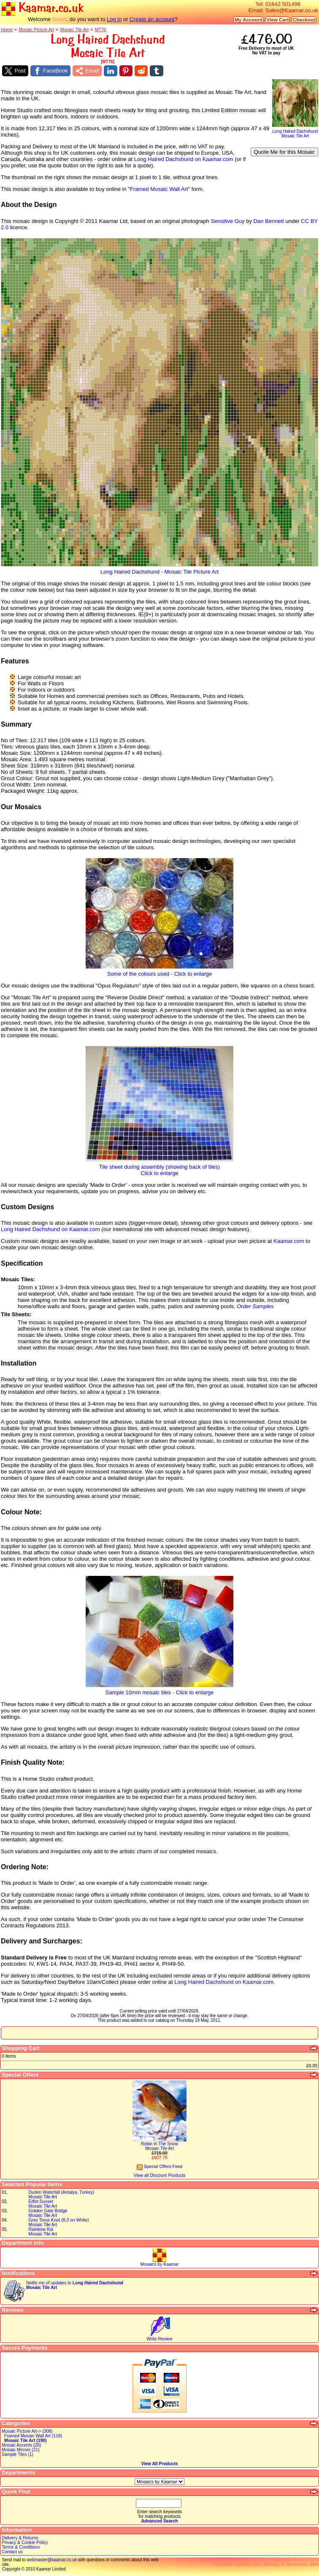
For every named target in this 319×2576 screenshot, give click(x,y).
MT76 (100, 29)
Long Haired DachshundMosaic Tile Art (295, 131)
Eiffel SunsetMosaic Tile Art (43, 2203)
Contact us (12, 2551)
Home (7, 29)
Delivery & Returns (20, 2538)
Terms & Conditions (21, 2547)
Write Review (159, 2339)
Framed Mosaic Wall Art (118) (33, 2436)
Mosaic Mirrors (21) (20, 2449)
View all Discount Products (160, 2175)
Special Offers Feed (160, 2166)
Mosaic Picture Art (36, 29)
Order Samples (255, 1306)
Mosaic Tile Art (74, 29)
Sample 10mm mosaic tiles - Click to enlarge (159, 1690)
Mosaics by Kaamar (159, 2264)
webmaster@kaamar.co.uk (52, 2559)
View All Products (159, 2463)
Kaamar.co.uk (43, 8)
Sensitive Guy (227, 221)
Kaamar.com (288, 1241)
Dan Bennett (269, 221)
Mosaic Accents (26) (21, 2445)
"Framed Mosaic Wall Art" (159, 189)
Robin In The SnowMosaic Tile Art (159, 2146)
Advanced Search (159, 2521)
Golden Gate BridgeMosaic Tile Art (48, 2213)
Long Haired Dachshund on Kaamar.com (183, 159)
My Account (248, 19)
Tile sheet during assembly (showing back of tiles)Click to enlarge (159, 1167)
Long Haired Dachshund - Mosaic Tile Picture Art (159, 569)
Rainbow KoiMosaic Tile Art (43, 2231)
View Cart (277, 19)
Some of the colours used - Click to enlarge (159, 971)
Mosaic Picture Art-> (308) (27, 2431)
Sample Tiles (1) (17, 2454)
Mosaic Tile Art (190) (25, 2440)
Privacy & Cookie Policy (25, 2542)
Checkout (304, 19)
